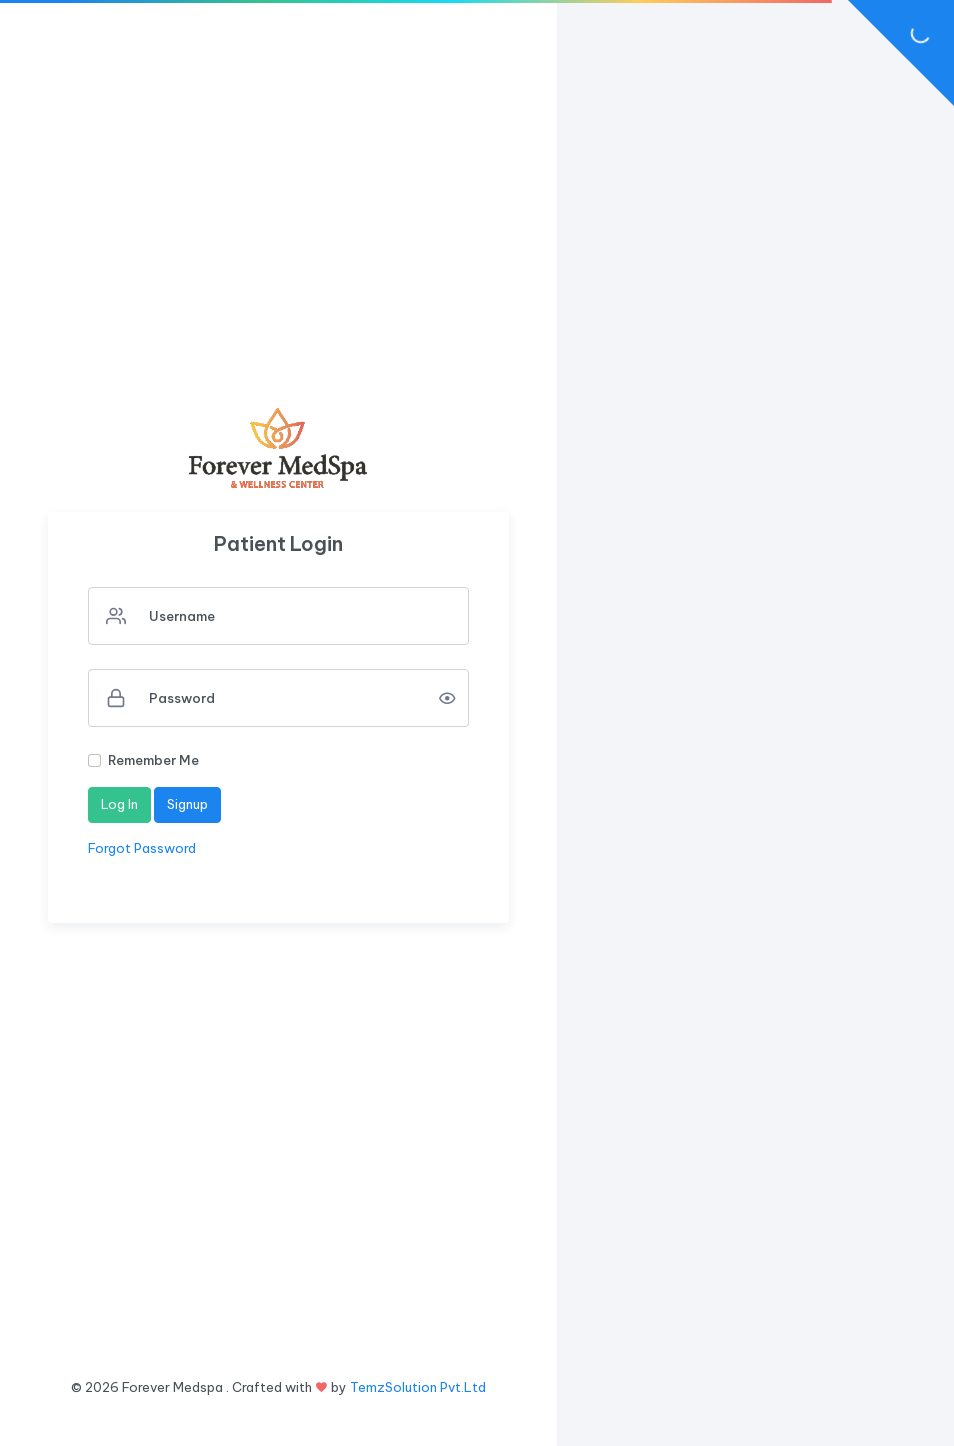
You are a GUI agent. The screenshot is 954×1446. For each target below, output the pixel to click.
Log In (119, 804)
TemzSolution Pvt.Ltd (418, 1387)
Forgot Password (142, 848)
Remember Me (153, 760)
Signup (187, 804)
